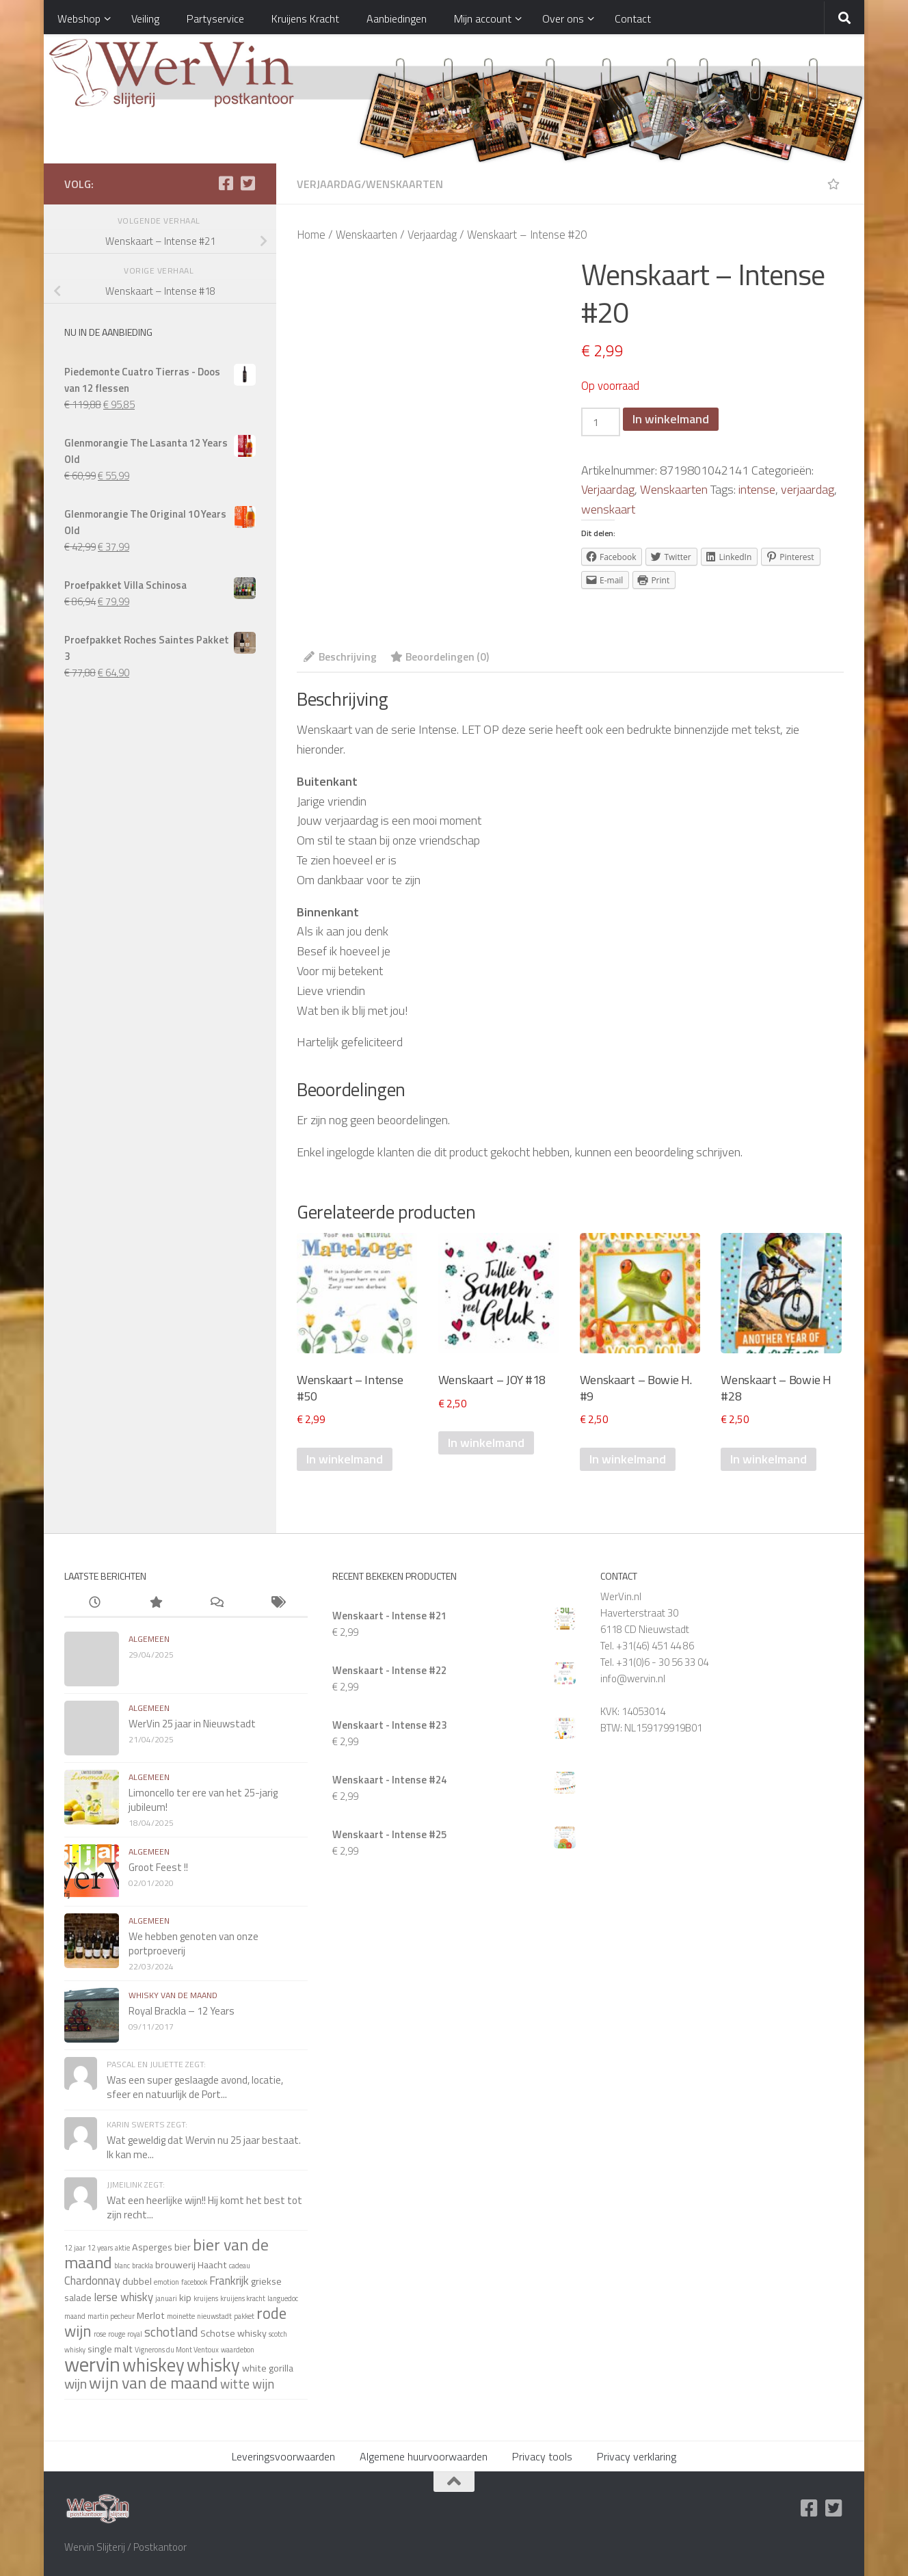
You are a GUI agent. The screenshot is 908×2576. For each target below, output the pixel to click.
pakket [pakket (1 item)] (244, 2316)
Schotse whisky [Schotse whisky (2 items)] (233, 2333)
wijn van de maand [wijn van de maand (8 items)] (153, 2382)
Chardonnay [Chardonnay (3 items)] (92, 2280)
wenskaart (608, 509)
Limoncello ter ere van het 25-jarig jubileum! (203, 1800)
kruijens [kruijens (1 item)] (205, 2298)
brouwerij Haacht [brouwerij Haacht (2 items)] (191, 2264)
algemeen (149, 1638)
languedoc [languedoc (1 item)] (282, 2298)
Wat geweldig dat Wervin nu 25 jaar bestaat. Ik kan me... (204, 2147)
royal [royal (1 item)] (134, 2333)
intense (756, 489)
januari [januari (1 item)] (166, 2298)
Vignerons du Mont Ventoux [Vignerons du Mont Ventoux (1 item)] (177, 2349)
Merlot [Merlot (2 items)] (151, 2315)
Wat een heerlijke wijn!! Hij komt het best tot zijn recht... (204, 2207)
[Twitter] (247, 183)
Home (311, 234)
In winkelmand (670, 419)
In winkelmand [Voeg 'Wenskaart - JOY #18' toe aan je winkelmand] (486, 1442)
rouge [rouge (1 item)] (116, 2333)
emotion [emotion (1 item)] (166, 2281)
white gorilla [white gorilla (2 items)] (267, 2368)
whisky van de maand (173, 1995)
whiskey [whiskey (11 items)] (153, 2364)
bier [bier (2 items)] (182, 2247)
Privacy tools (542, 2456)
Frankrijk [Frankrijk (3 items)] (229, 2280)
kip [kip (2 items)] (185, 2297)
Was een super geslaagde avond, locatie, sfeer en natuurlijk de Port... (195, 2087)
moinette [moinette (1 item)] (181, 2316)
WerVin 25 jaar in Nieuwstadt (192, 1723)
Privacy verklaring (636, 2456)
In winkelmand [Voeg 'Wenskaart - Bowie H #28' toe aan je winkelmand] (768, 1459)
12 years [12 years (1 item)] (100, 2247)
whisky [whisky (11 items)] (213, 2364)
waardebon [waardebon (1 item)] (237, 2349)
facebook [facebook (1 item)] (194, 2281)
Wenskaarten (404, 184)
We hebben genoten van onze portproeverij (193, 1943)
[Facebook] (225, 183)
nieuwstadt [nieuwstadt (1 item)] (214, 2316)
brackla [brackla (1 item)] (142, 2265)
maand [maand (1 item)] (74, 2316)
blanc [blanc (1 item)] (122, 2265)
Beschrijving (340, 656)
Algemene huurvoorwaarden (424, 2456)
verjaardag (807, 489)
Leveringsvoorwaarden (283, 2456)
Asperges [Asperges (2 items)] (152, 2247)
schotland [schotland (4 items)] (171, 2331)
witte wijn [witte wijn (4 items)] (247, 2383)
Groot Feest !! (158, 1867)
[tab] (340, 661)
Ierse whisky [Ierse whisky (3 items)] (123, 2296)
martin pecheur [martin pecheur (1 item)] (111, 2316)
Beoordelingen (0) (439, 656)
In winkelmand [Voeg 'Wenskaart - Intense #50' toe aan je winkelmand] (344, 1459)
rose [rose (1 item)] (100, 2333)
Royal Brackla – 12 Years (182, 2011)
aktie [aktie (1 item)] (122, 2247)
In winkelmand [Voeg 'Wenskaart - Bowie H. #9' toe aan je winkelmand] (627, 1459)
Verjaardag (329, 184)
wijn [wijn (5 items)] (75, 2383)
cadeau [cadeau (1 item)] (239, 2265)
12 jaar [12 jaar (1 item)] (74, 2247)
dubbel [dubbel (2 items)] (137, 2281)
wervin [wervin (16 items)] (92, 2364)
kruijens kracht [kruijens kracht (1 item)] (242, 2298)
